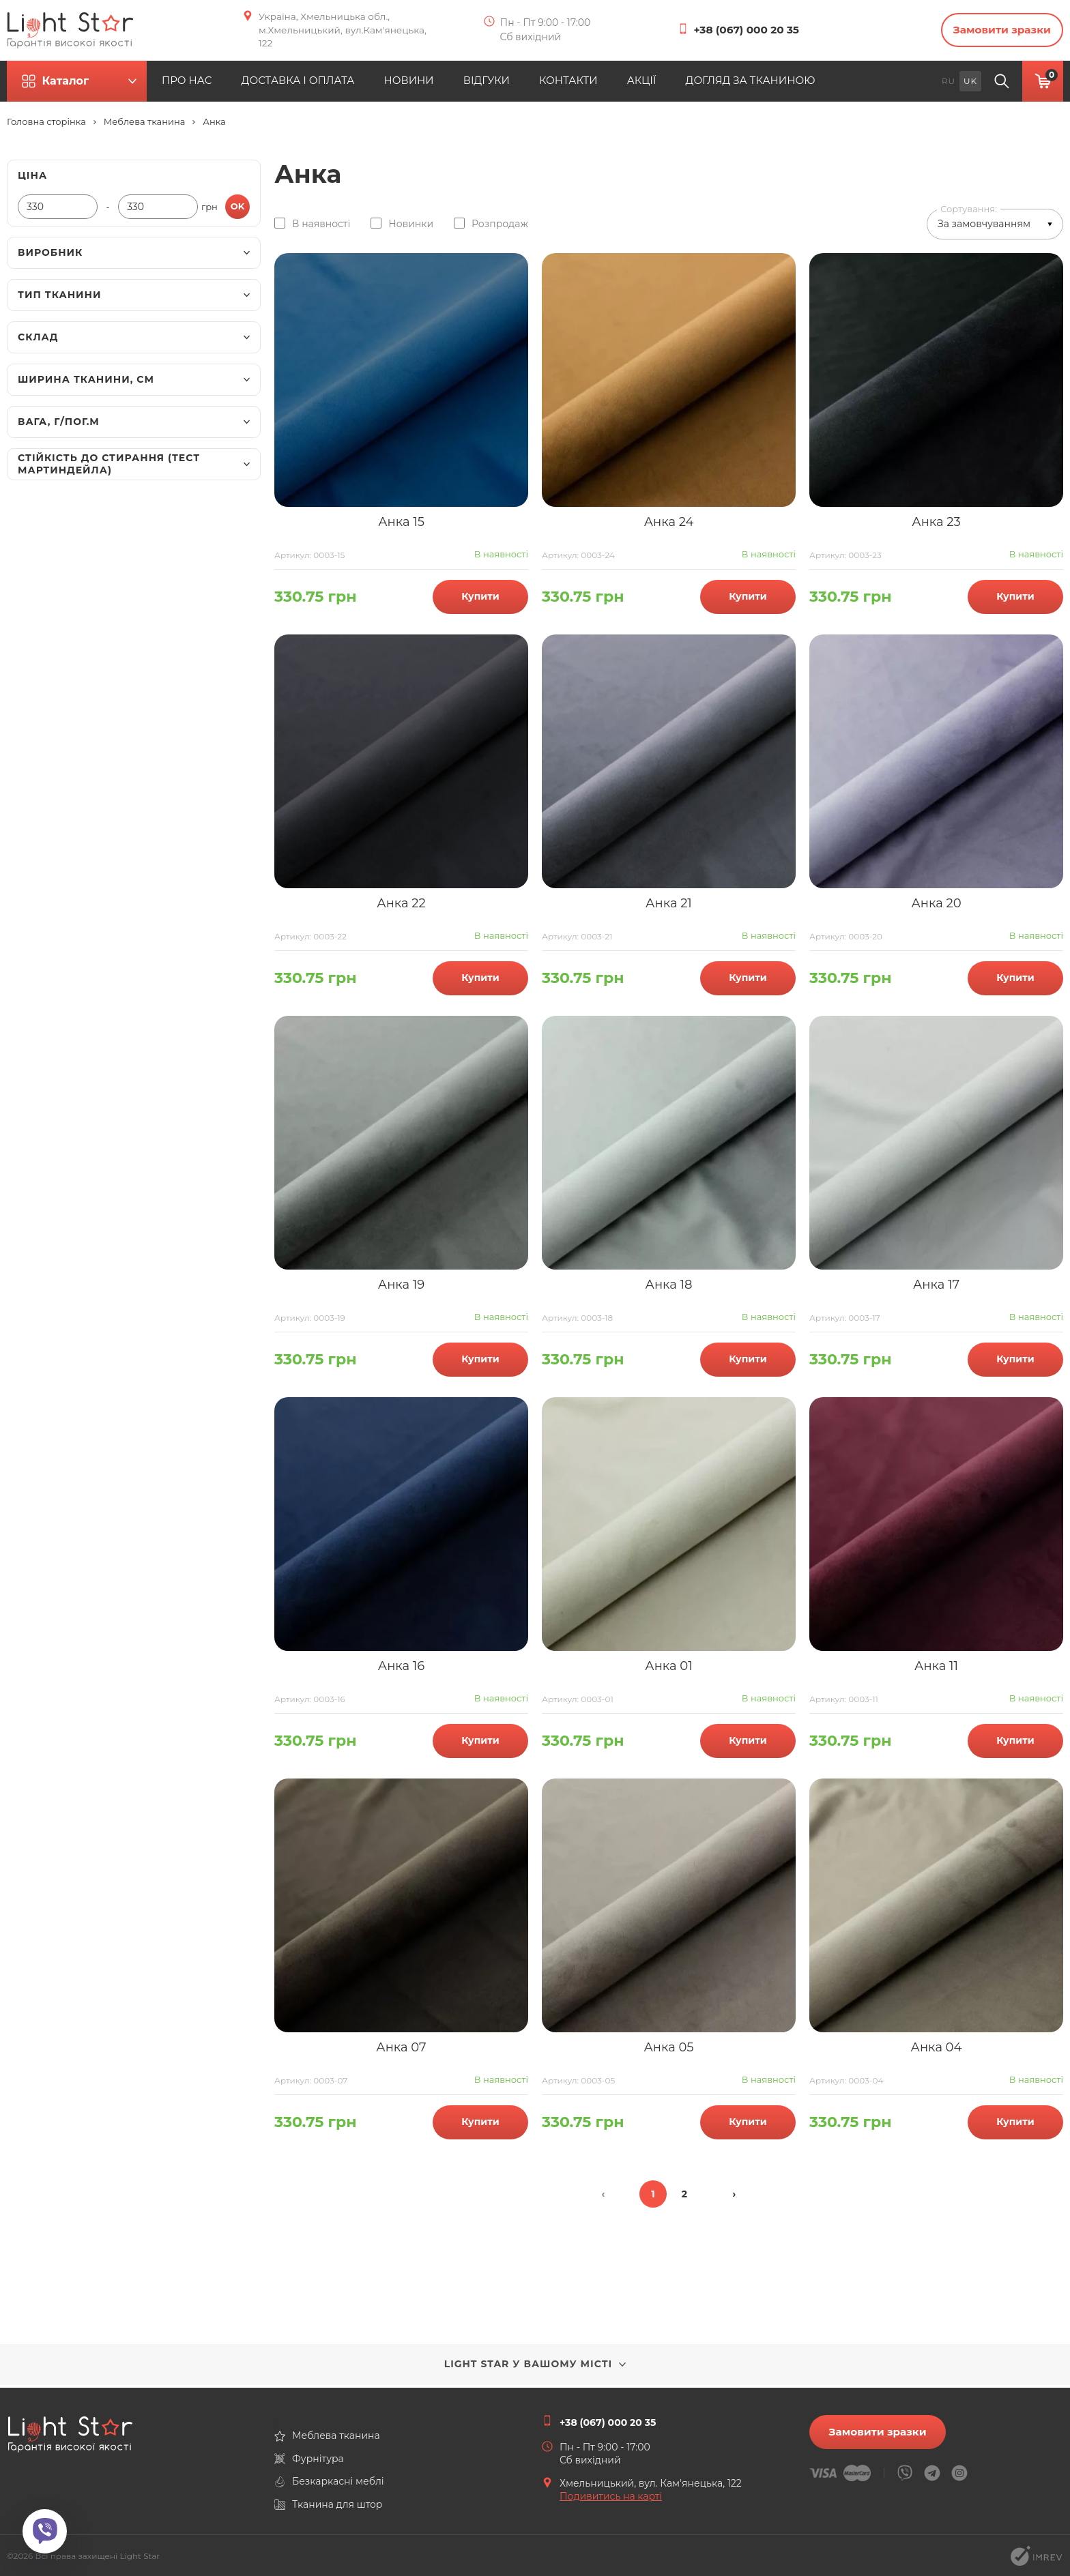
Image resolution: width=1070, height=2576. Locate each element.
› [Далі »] (734, 2197)
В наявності (321, 226)
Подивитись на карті (611, 2496)
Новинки (410, 226)
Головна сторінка (46, 125)
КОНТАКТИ (633, 84)
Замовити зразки (995, 31)
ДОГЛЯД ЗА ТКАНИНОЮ (833, 84)
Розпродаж (500, 226)
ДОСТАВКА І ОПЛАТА (336, 84)
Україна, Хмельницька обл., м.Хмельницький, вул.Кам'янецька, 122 (336, 31)
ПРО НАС (215, 84)
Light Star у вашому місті (535, 2367)
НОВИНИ (457, 84)
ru (948, 83)
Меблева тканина (144, 125)
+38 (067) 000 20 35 (748, 31)
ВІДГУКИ (543, 84)
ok (238, 209)
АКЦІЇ (714, 84)
